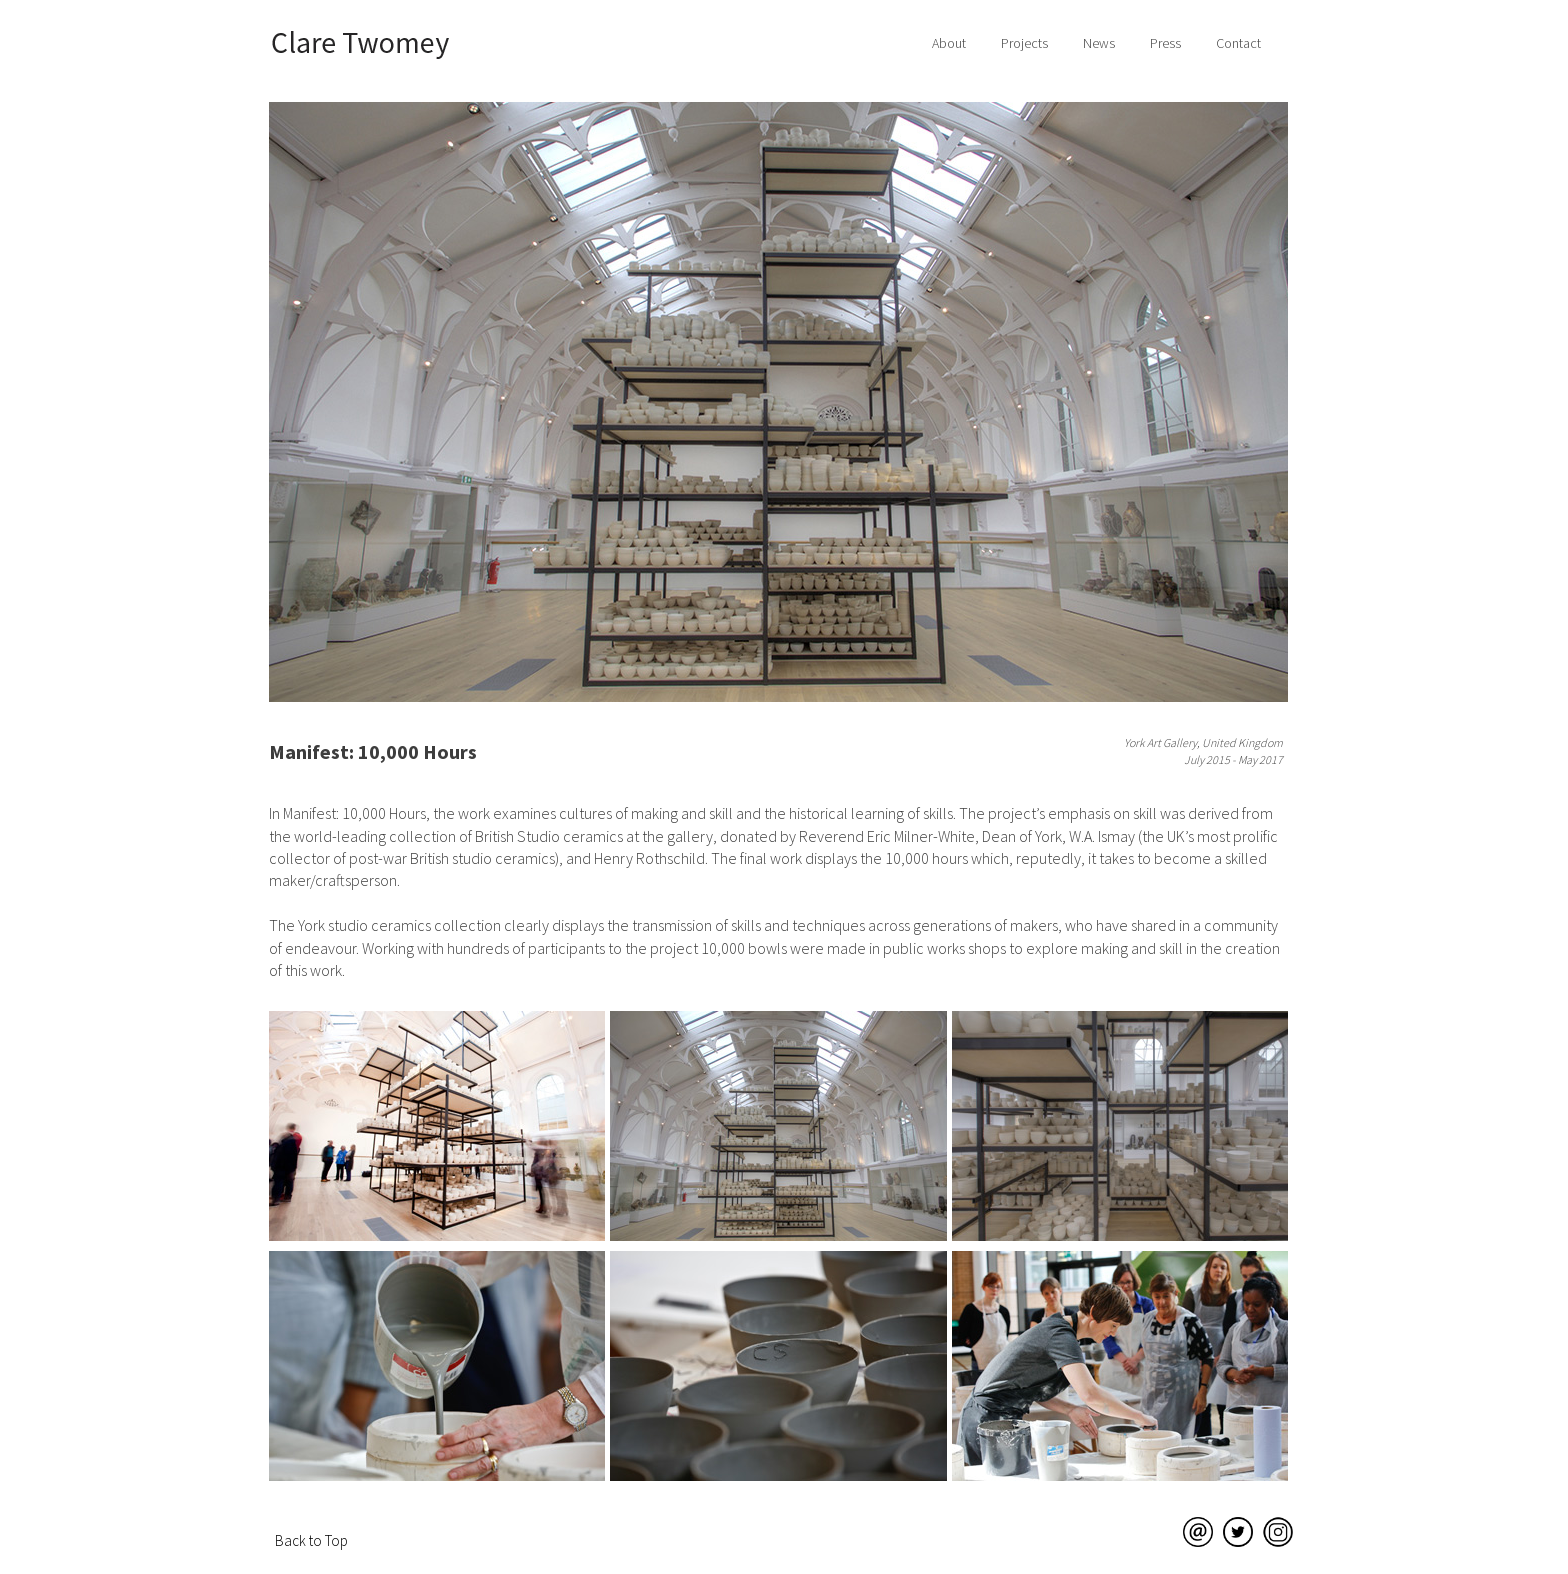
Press (1165, 43)
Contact (1238, 43)
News (1099, 43)
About (949, 43)
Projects (1024, 43)
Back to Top (311, 1540)
